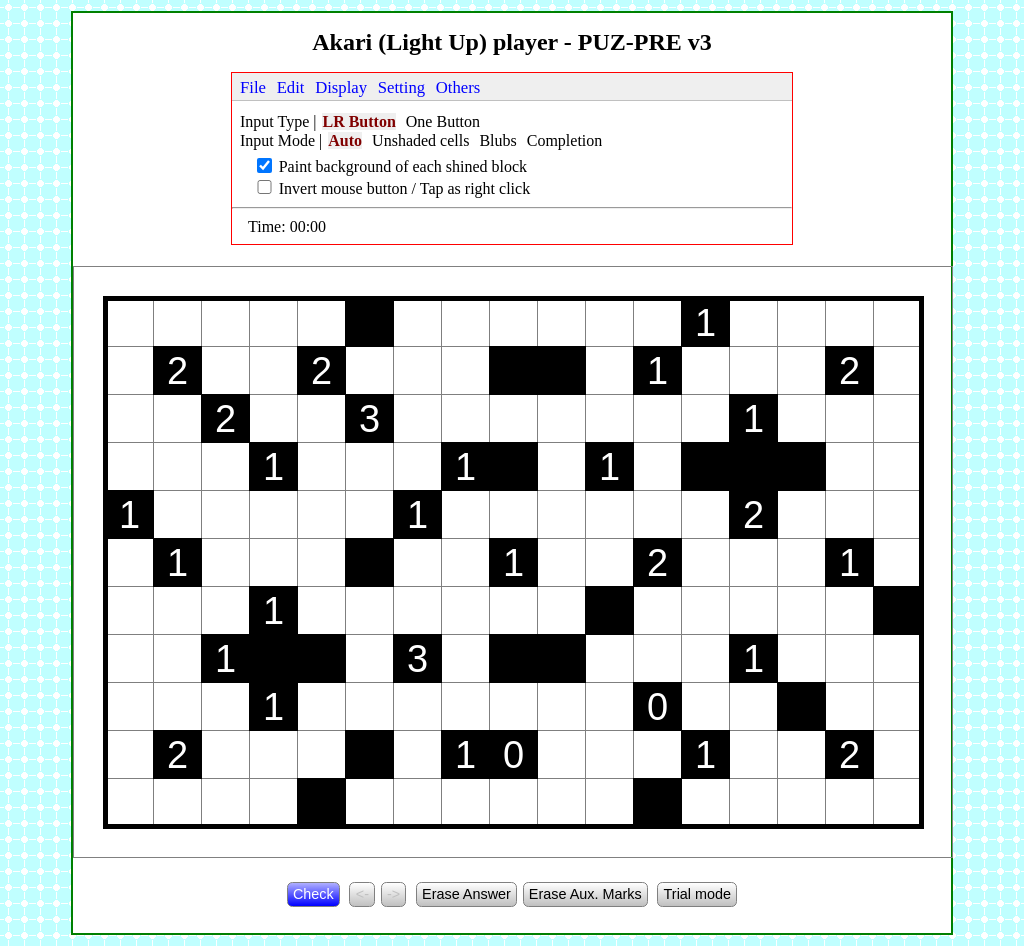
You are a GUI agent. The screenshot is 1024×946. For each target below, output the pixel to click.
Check (313, 894)
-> (393, 894)
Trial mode (697, 894)
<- (362, 894)
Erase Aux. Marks (585, 894)
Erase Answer (466, 894)
